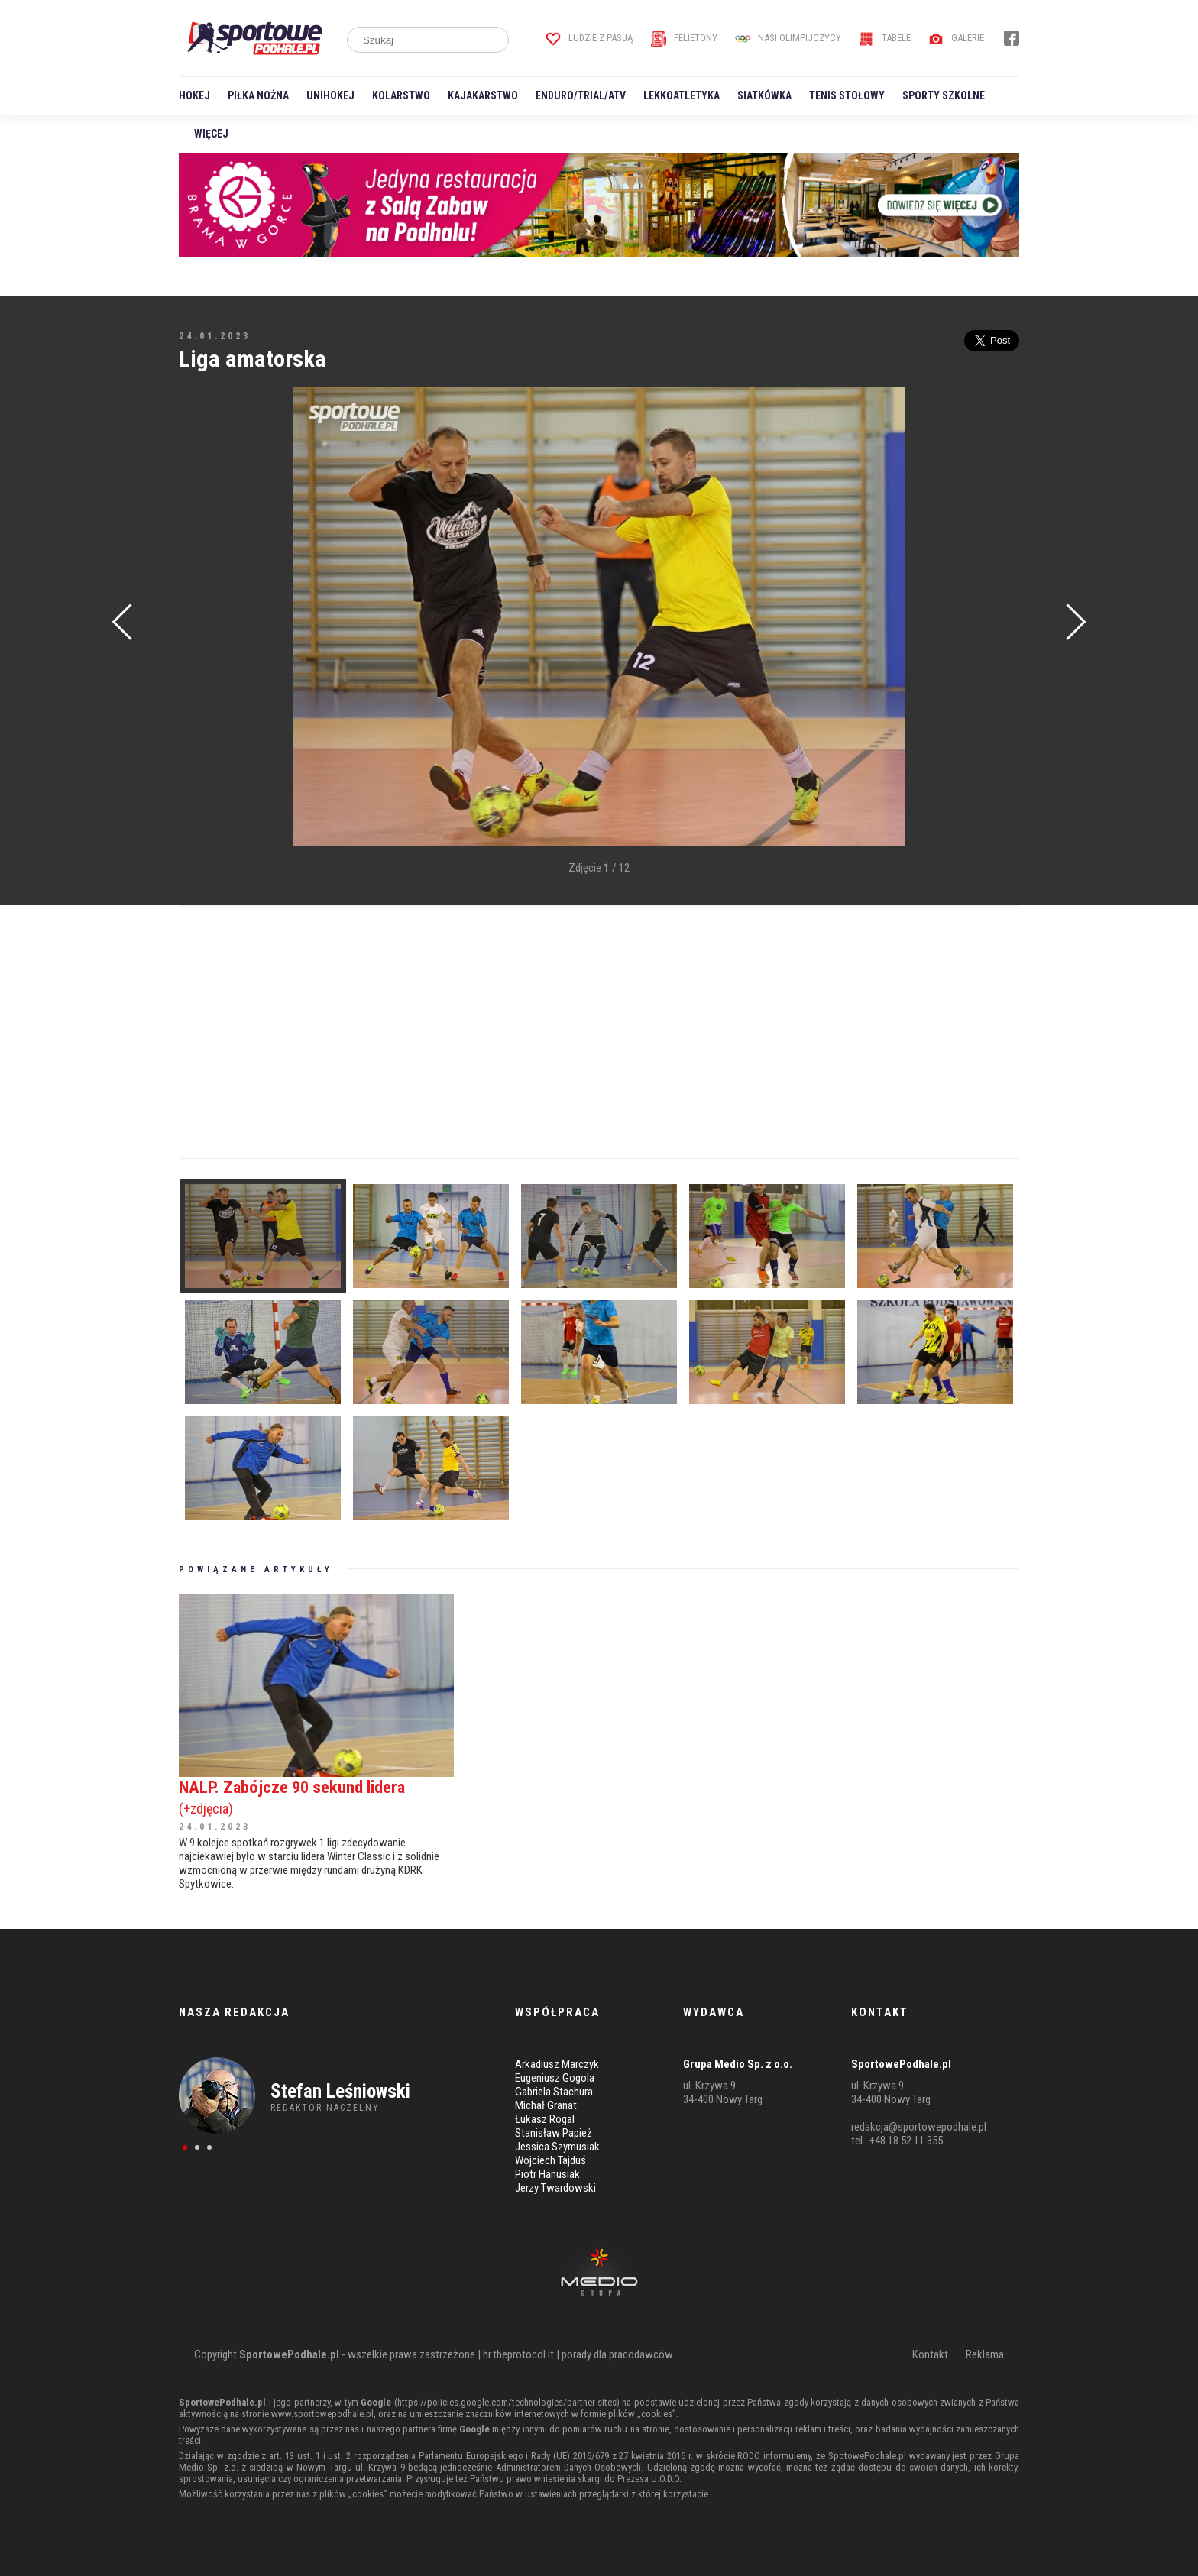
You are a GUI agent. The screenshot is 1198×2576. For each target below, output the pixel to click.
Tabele (885, 38)
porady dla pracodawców (617, 2354)
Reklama (985, 2354)
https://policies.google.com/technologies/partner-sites (507, 2402)
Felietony (684, 38)
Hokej (194, 95)
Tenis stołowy (847, 95)
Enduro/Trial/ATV (581, 95)
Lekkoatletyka (681, 95)
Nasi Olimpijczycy (788, 38)
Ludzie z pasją (589, 38)
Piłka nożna (258, 95)
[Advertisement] (202, 618)
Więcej (211, 134)
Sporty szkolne (943, 95)
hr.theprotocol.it (518, 2354)
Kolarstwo (401, 95)
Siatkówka (764, 95)
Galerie (956, 38)
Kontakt (930, 2354)
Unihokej (330, 95)
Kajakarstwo (483, 95)
